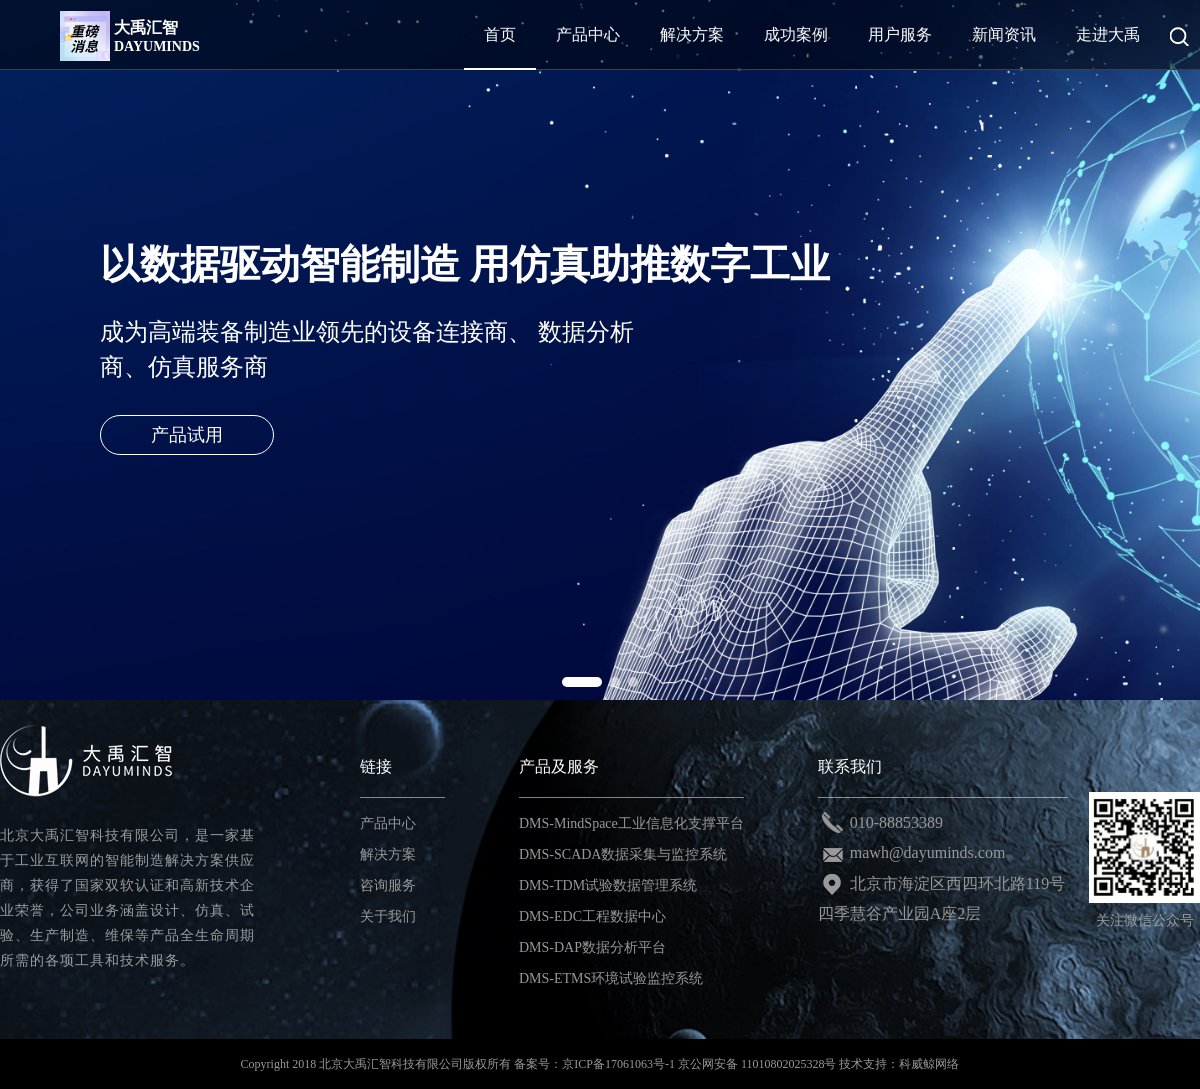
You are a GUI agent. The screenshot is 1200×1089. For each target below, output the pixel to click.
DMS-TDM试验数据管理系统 (608, 885)
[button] (582, 682)
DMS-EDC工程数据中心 (592, 916)
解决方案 (388, 854)
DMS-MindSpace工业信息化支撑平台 (631, 823)
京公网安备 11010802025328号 (757, 1064)
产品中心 (388, 823)
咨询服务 (388, 885)
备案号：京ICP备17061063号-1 (594, 1064)
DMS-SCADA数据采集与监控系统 (623, 854)
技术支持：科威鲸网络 (899, 1064)
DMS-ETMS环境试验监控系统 (611, 978)
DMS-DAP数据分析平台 (592, 947)
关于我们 (388, 916)
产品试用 (187, 435)
